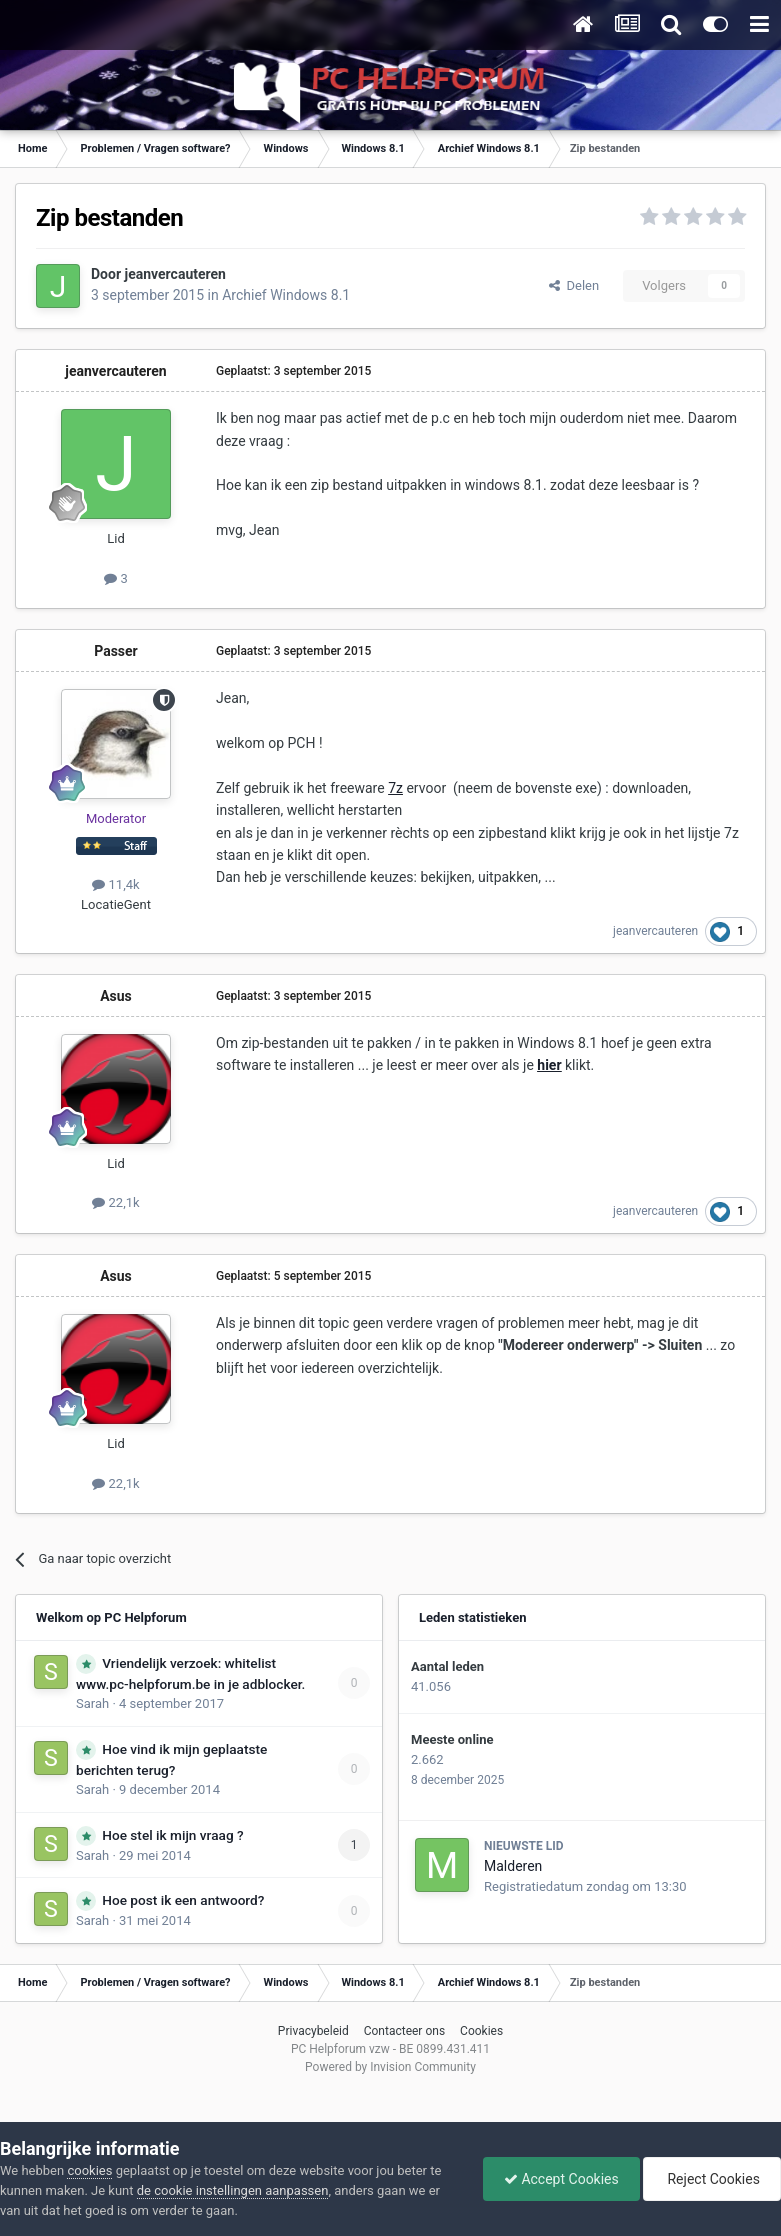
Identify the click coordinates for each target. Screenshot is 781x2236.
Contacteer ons (404, 2031)
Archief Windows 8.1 (286, 295)
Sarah (92, 1703)
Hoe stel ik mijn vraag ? (172, 1835)
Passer (116, 651)
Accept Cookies (561, 2179)
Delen (574, 285)
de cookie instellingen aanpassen (233, 2190)
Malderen (513, 1866)
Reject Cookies (712, 2179)
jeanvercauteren (175, 274)
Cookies (481, 2031)
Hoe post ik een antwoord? (183, 1900)
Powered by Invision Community (390, 2067)
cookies (89, 2170)
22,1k (115, 1202)
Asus (116, 996)
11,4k (115, 884)
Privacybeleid (313, 2031)
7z (395, 788)
